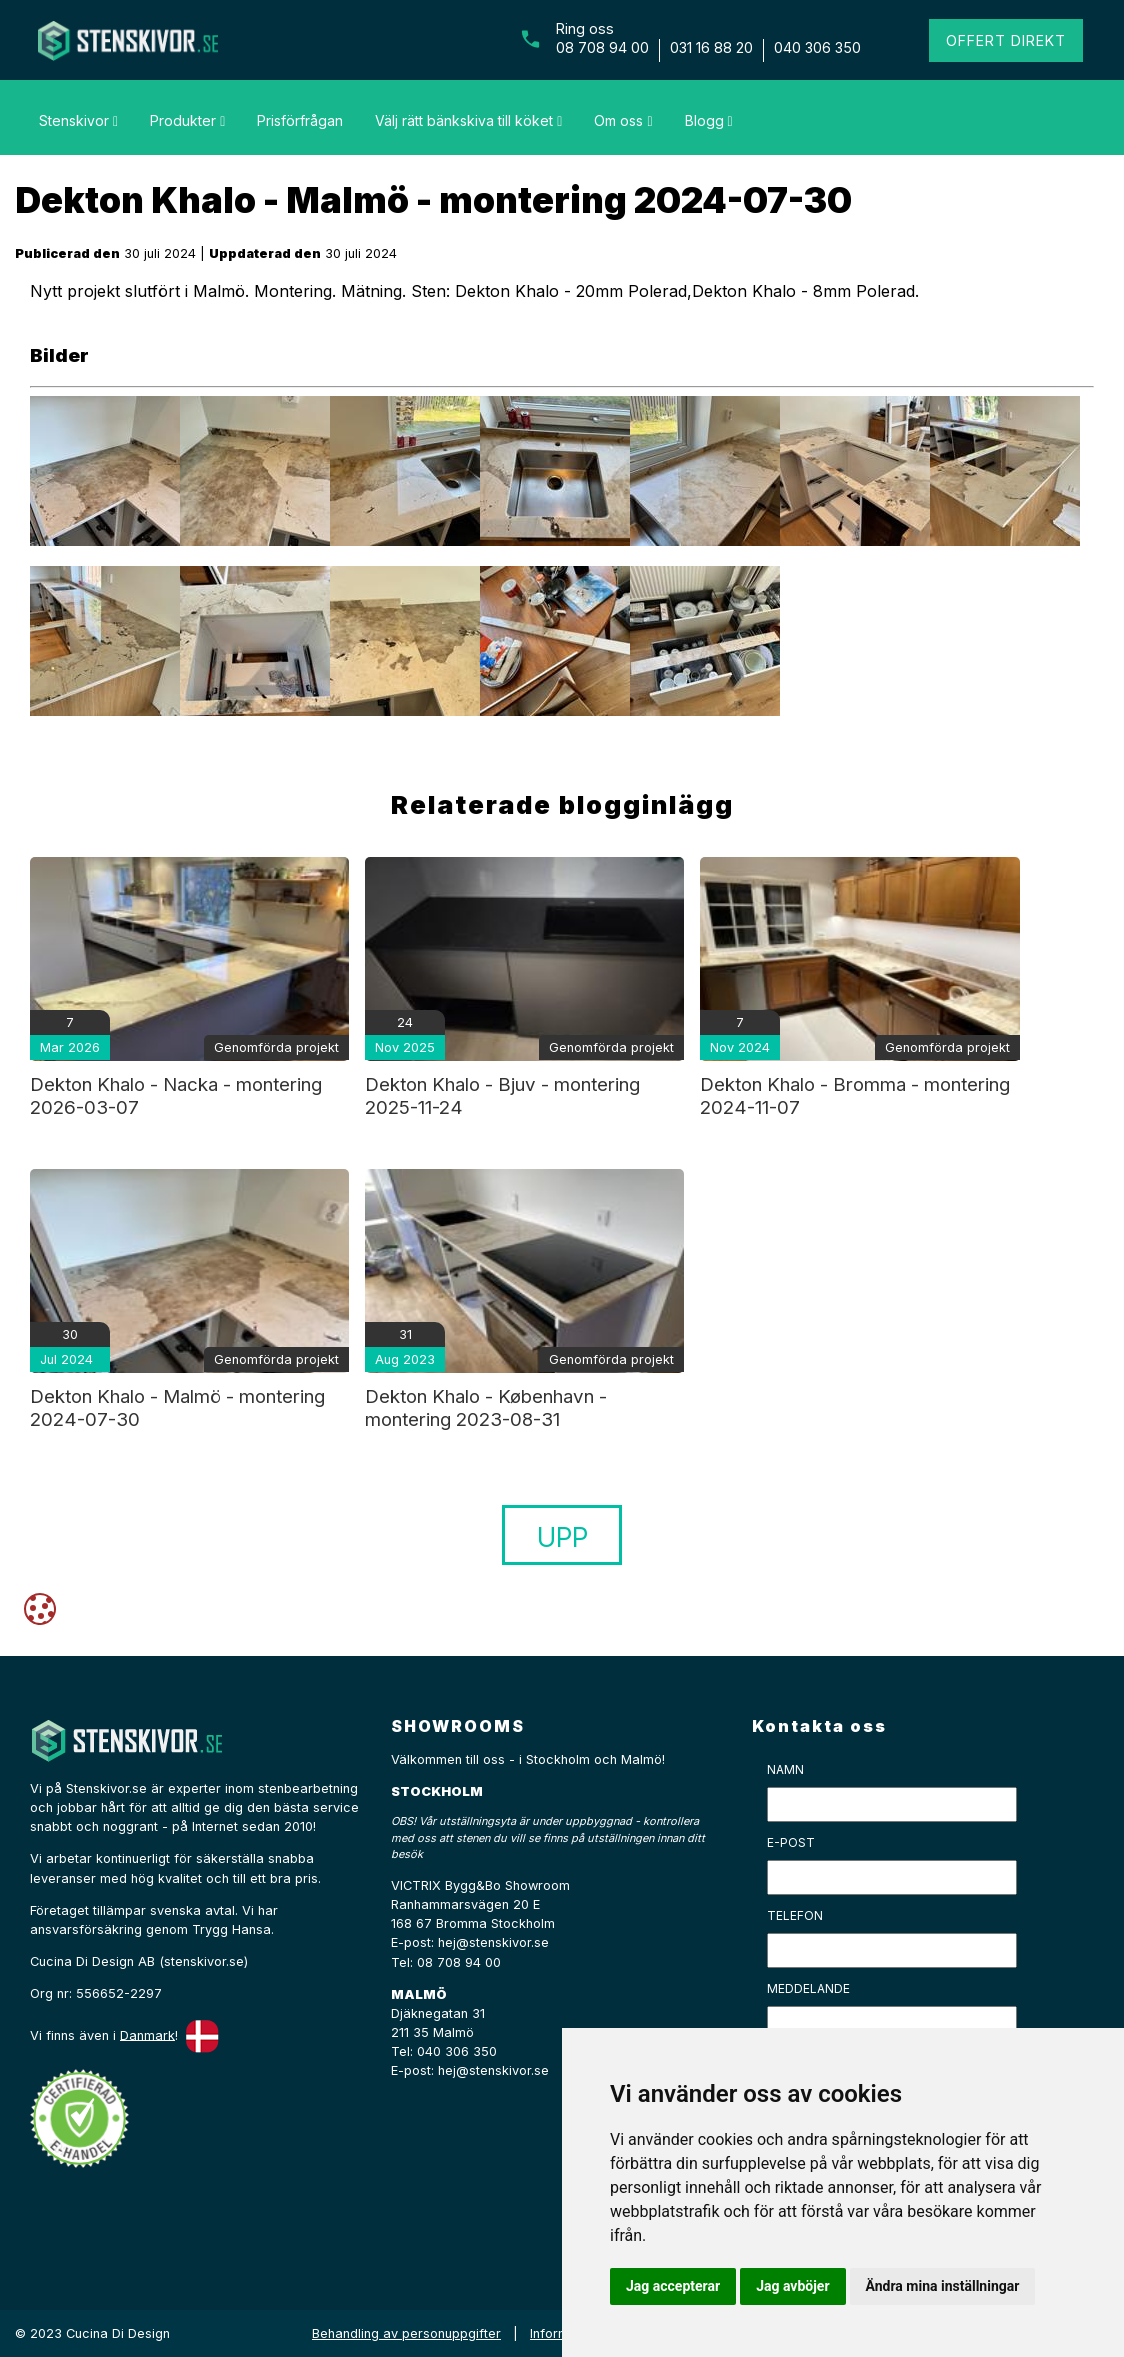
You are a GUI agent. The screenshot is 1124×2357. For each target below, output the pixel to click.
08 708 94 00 (602, 47)
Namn (785, 1769)
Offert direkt (1006, 40)
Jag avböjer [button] (792, 2286)
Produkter (187, 120)
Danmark (147, 2034)
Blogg (709, 120)
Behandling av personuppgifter (406, 2333)
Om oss (623, 120)
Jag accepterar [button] (673, 2286)
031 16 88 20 (711, 47)
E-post (791, 1842)
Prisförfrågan (300, 120)
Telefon (795, 1915)
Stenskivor (78, 120)
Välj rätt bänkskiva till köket (468, 120)
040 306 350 (817, 47)
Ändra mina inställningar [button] (943, 2286)
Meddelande (808, 1988)
